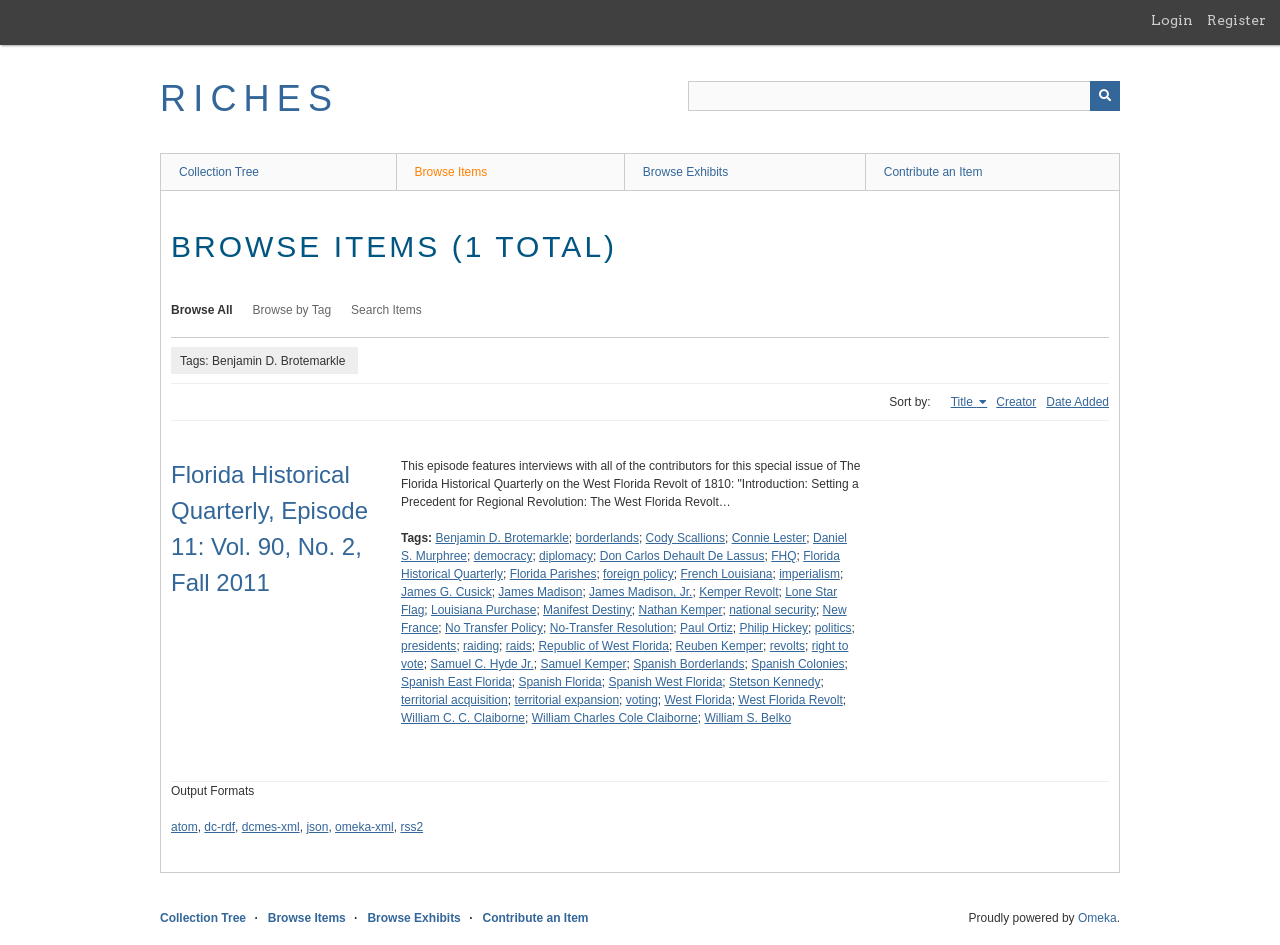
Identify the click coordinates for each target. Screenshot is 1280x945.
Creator (1016, 402)
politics (833, 628)
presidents (428, 646)
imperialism (809, 574)
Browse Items (451, 172)
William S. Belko (747, 718)
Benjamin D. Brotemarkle (501, 538)
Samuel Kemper (583, 664)
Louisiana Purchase (483, 610)
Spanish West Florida (665, 682)
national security (772, 610)
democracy (503, 556)
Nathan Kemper (680, 610)
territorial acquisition (454, 700)
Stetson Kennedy (774, 682)
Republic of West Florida (603, 646)
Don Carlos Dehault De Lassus (682, 556)
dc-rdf (219, 827)
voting (642, 700)
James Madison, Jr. (640, 592)
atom (184, 827)
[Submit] (1105, 96)
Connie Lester (769, 538)
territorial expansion (566, 700)
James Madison (540, 592)
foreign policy (638, 574)
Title (964, 402)
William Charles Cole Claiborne (615, 718)
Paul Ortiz (706, 628)
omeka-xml (364, 827)
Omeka (1097, 918)
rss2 (411, 827)
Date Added (1077, 402)
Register (1236, 20)
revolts (787, 646)
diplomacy (566, 556)
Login (1172, 20)
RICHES (249, 98)
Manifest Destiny (587, 610)
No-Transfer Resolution (612, 628)
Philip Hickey (773, 628)
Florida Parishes (553, 574)
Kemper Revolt (738, 592)
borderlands (607, 538)
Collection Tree (219, 172)
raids (519, 646)
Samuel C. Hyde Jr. (481, 664)
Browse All (202, 310)
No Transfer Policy (494, 628)
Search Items (386, 310)
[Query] (904, 96)
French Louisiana (726, 574)
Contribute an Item (933, 172)
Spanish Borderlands (688, 664)
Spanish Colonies (797, 664)
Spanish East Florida (456, 682)
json (317, 827)
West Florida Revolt (790, 700)
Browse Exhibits (685, 172)
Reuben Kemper (719, 646)
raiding (481, 646)
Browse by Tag (292, 310)
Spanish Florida (559, 682)
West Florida (697, 700)
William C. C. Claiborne (463, 718)
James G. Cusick (446, 592)
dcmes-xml (271, 827)
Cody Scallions (685, 538)
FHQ (783, 556)
